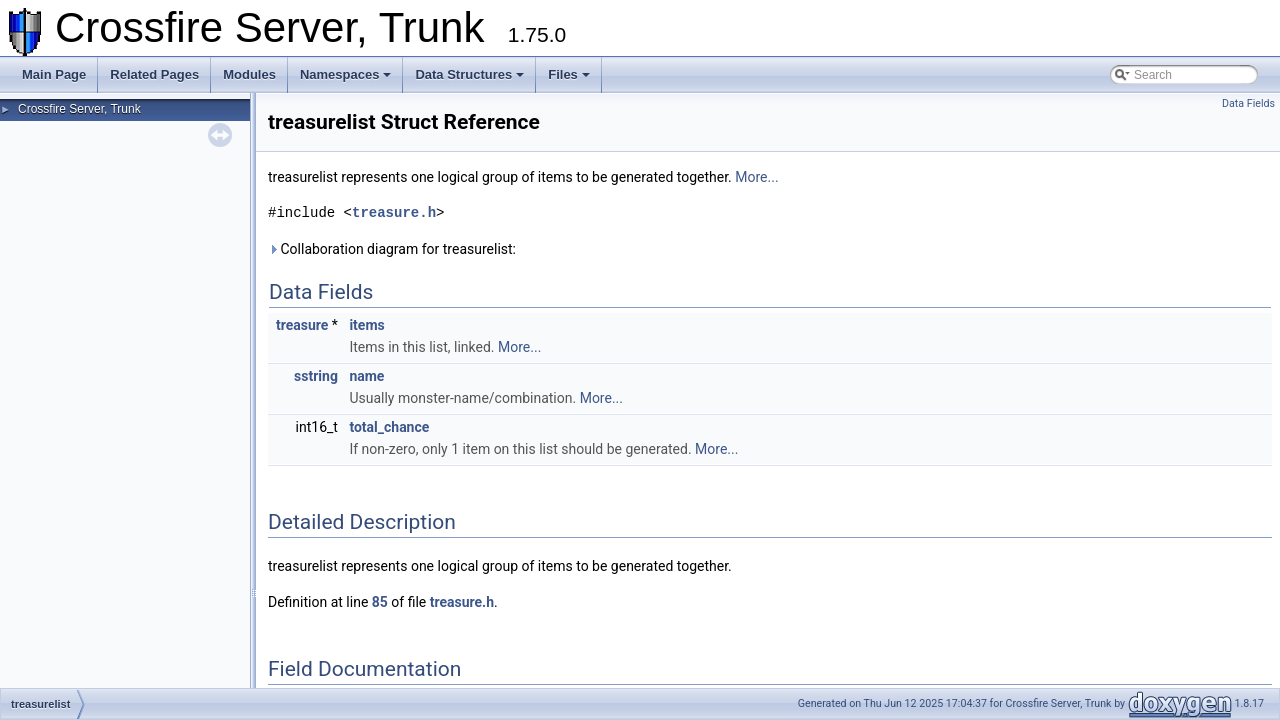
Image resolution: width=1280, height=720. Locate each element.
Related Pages (154, 74)
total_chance (389, 427)
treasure (302, 325)
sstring (316, 376)
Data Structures (469, 74)
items (366, 325)
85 (380, 602)
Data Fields (1248, 103)
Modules (249, 74)
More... (756, 177)
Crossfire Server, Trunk (79, 109)
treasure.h (394, 212)
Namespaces (346, 74)
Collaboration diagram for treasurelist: (392, 249)
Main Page (54, 74)
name (366, 376)
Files (569, 74)
